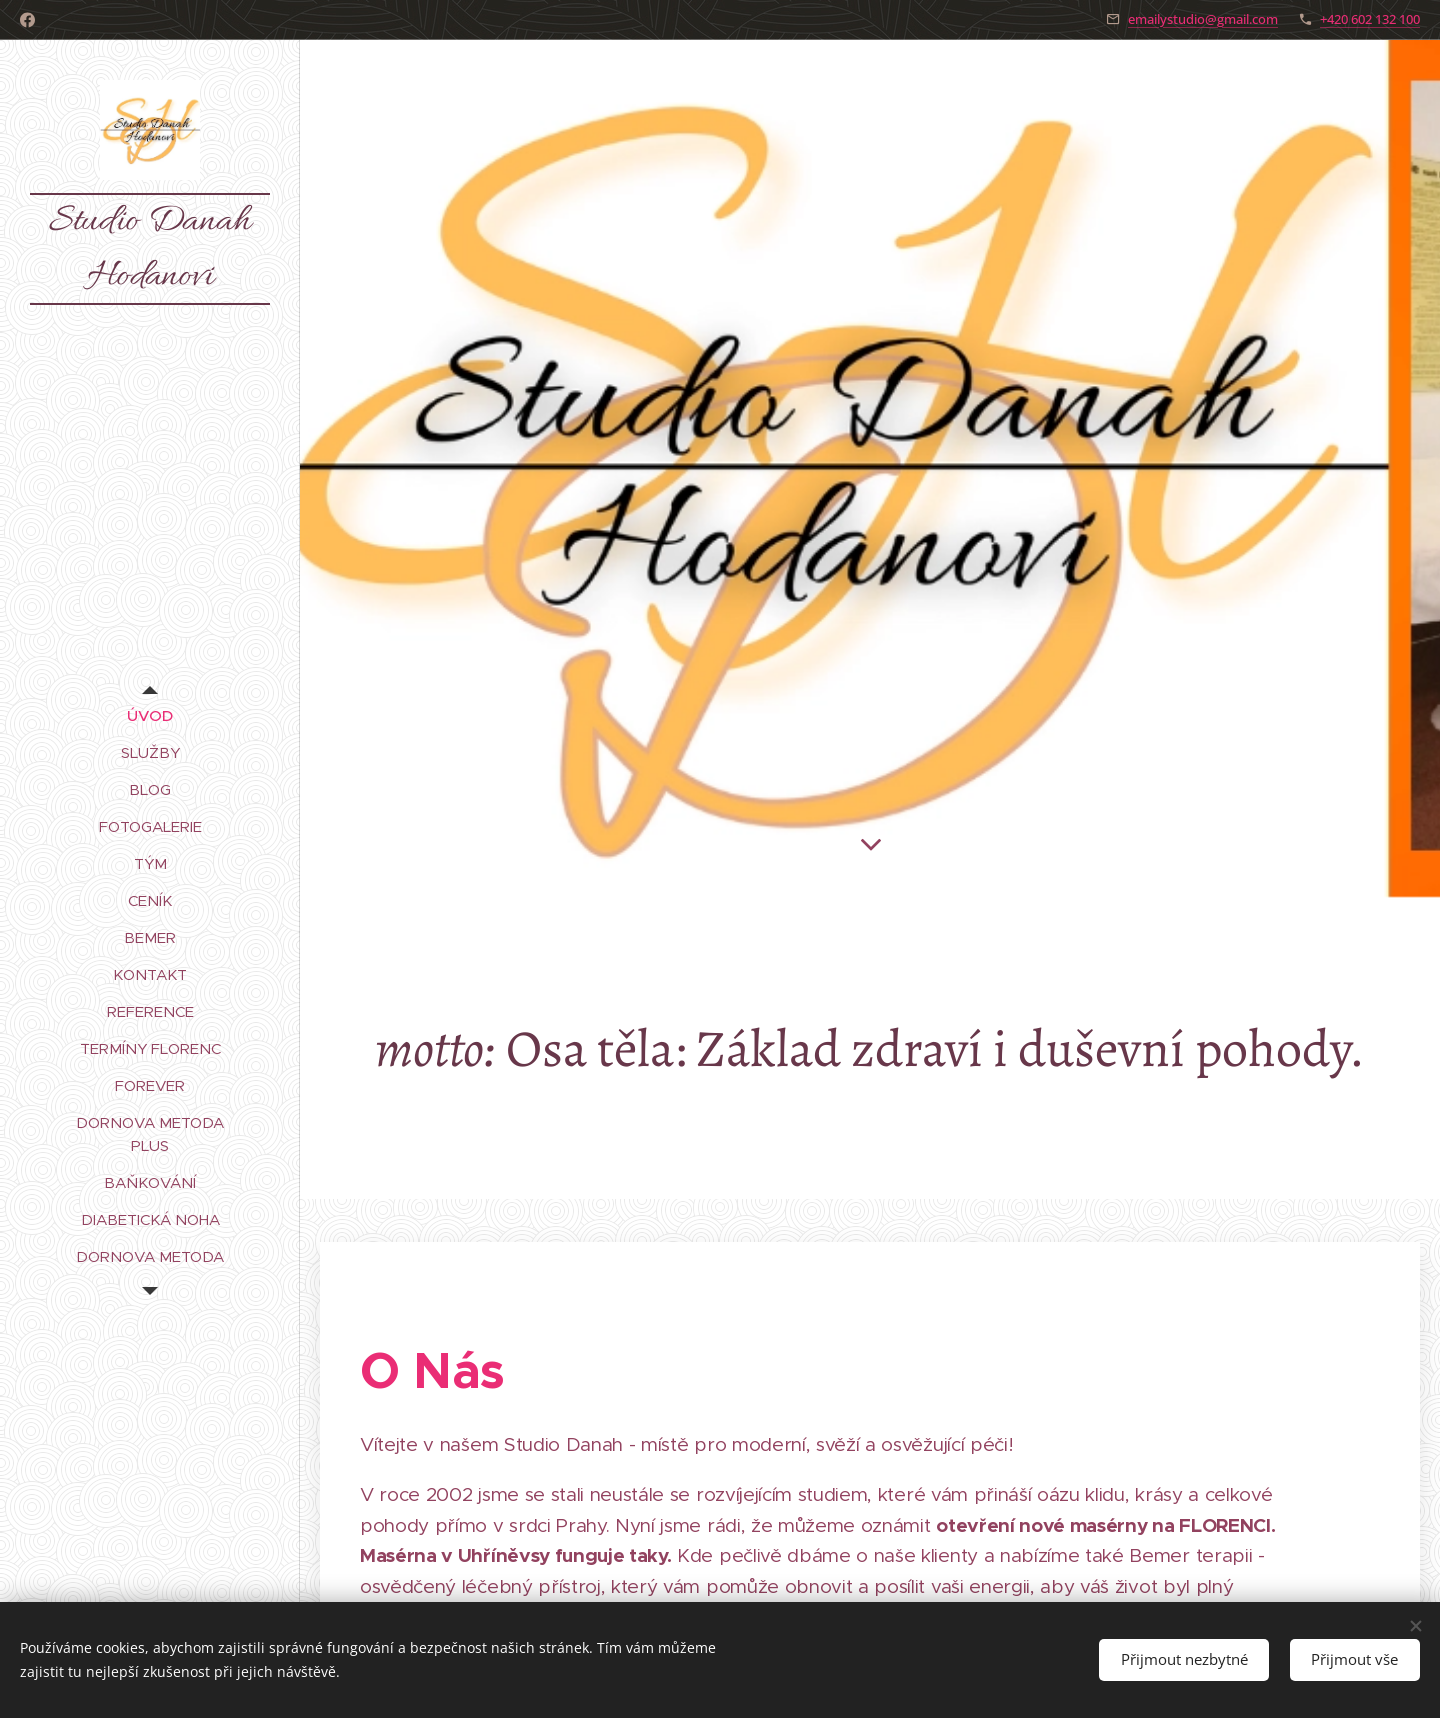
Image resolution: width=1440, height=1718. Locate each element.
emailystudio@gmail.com (1203, 19)
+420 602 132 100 (1370, 19)
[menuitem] (150, 715)
